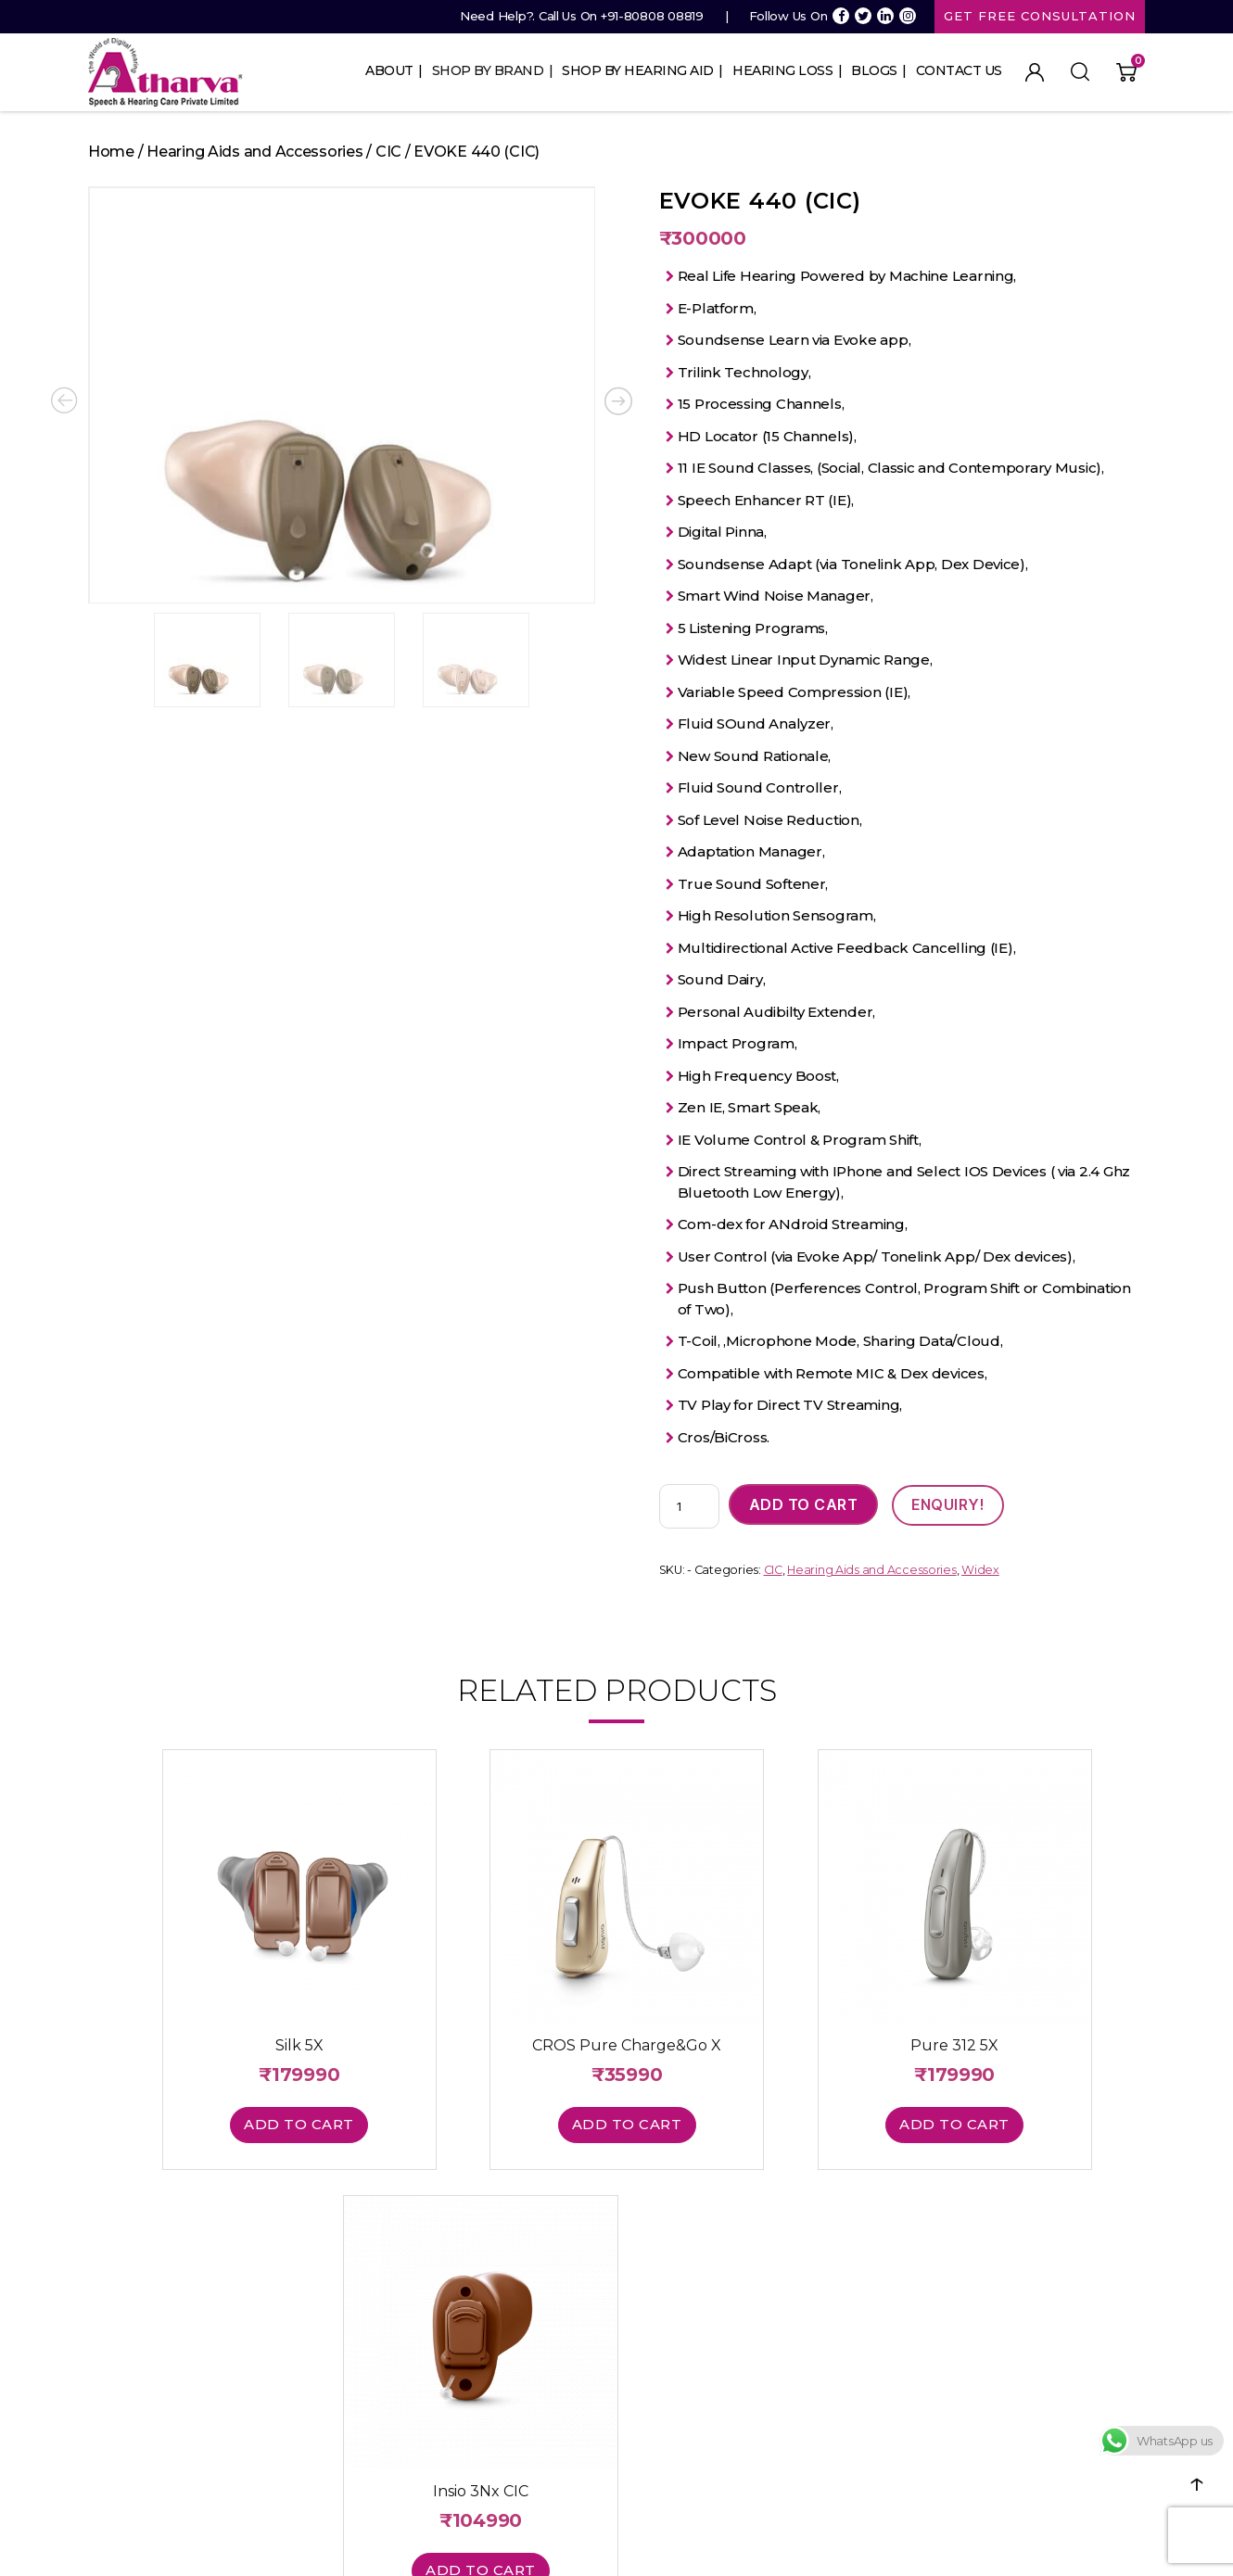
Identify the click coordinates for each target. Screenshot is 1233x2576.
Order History (799, 2313)
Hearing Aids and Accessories (254, 151)
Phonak (316, 2265)
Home (111, 151)
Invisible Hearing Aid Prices (577, 2410)
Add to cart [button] (219, 2085)
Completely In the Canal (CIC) (586, 2313)
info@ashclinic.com (816, 2337)
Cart (772, 2289)
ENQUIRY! (949, 1505)
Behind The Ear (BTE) (560, 2241)
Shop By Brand (488, 70)
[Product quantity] (689, 1507)
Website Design (747, 2544)
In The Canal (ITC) (549, 2265)
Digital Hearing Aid (554, 2386)
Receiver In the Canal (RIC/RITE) (591, 2289)
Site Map (114, 2337)
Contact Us (959, 70)
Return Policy (1005, 2359)
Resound (320, 2337)
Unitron (315, 2313)
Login (776, 2241)
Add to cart (803, 1505)
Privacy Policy (1006, 2310)
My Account (1034, 72)
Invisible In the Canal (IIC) (571, 2337)
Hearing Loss (782, 70)
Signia (311, 2241)
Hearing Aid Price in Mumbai (582, 2434)
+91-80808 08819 (652, 15)
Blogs (874, 70)
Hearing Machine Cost (565, 2458)
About (389, 70)
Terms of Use (1005, 2335)
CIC (388, 151)
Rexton (315, 2361)
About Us (114, 2241)
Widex (980, 1572)
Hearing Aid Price (551, 2361)
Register (784, 2265)
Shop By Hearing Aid (638, 70)
